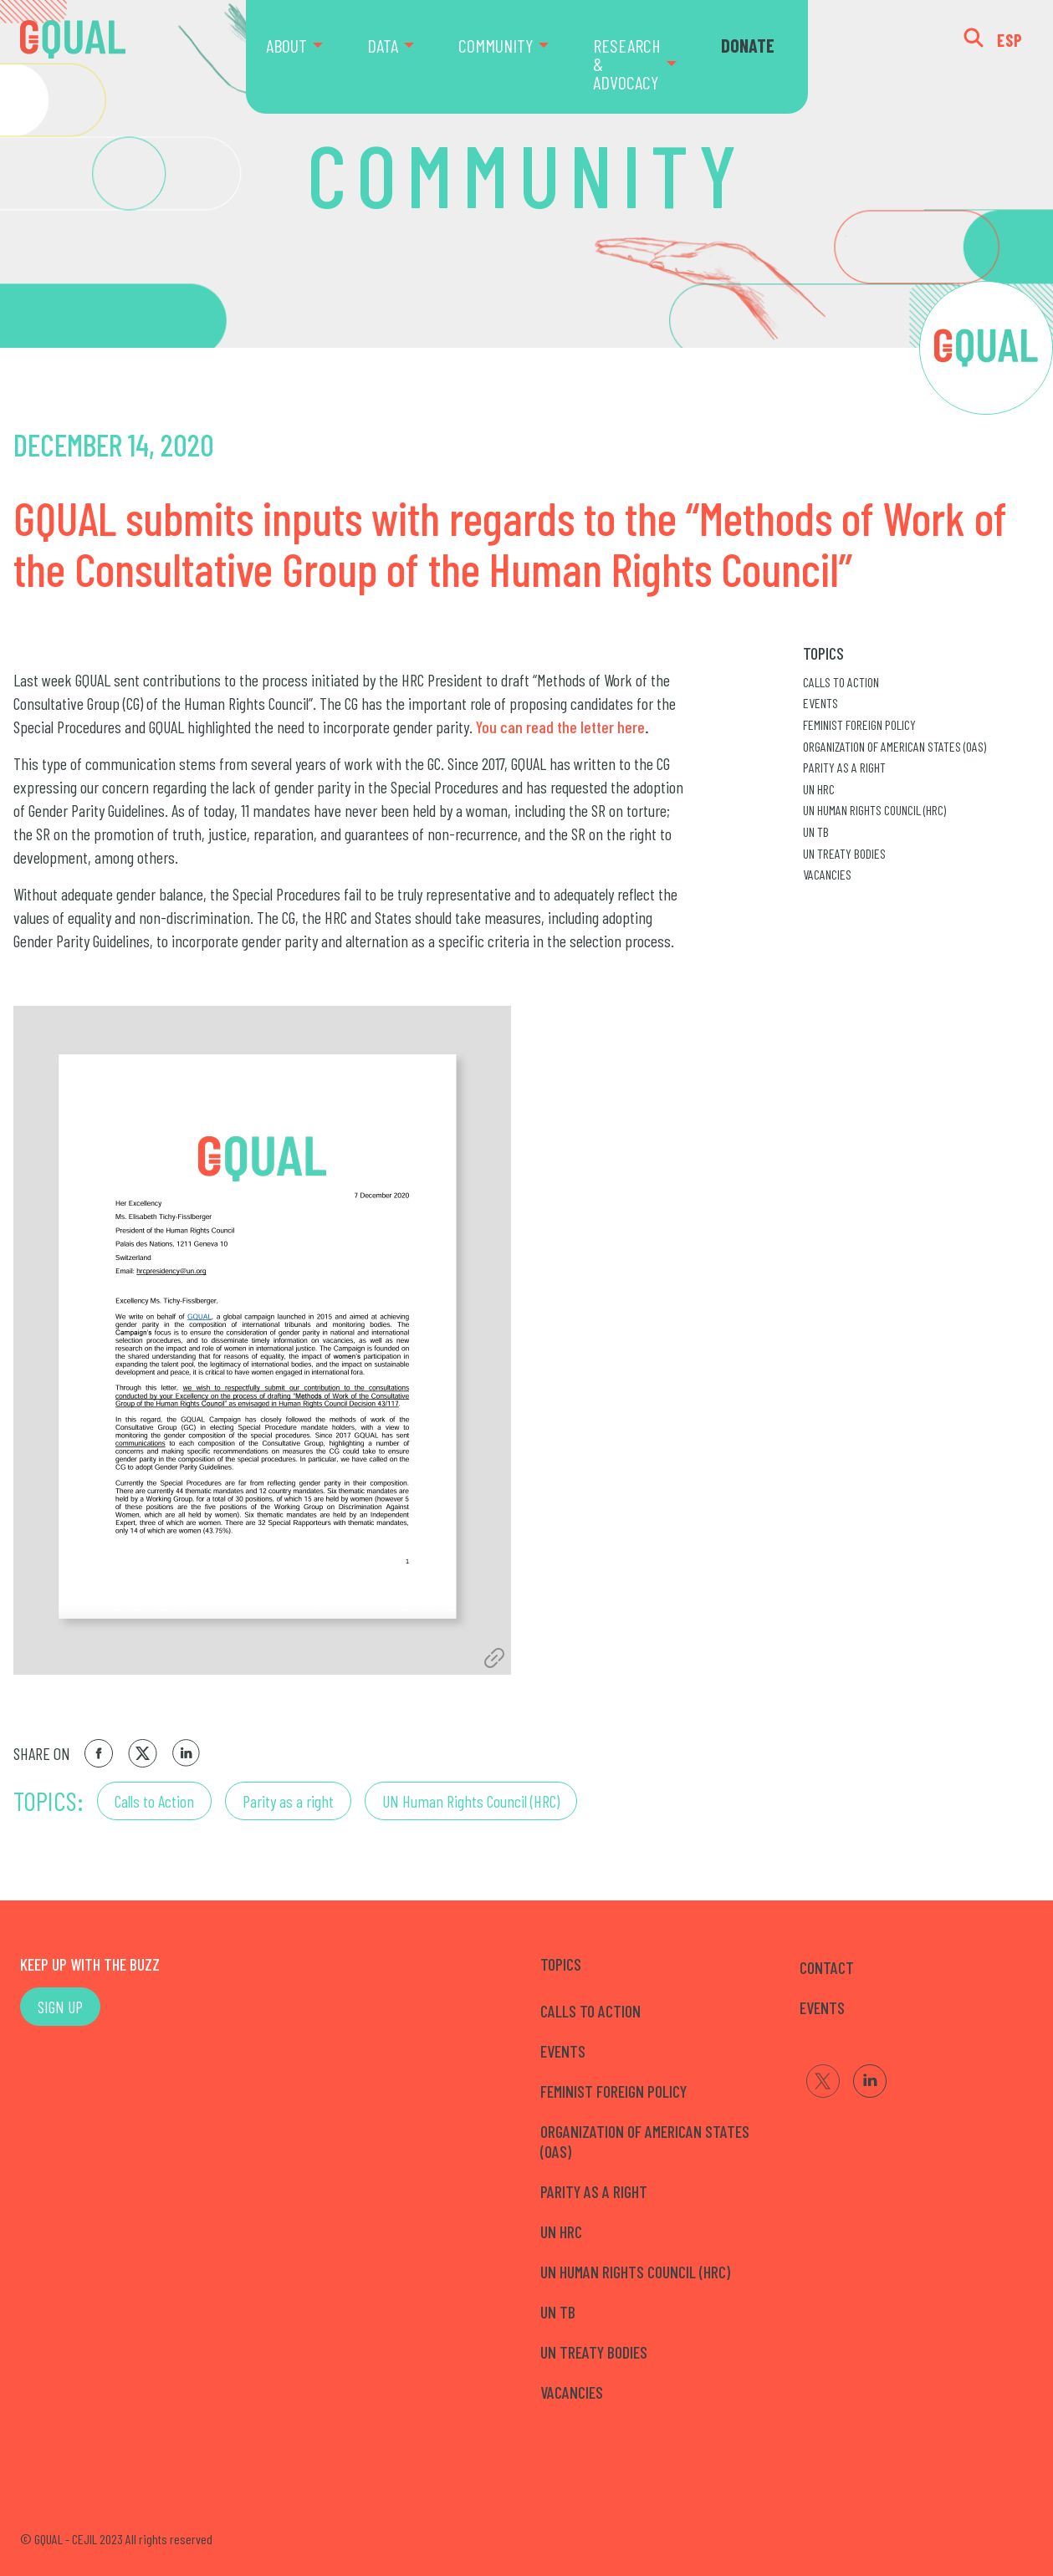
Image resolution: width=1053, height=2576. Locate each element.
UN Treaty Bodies (844, 853)
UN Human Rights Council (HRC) (471, 1801)
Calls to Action (154, 1801)
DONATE (747, 45)
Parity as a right (288, 1801)
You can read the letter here (560, 727)
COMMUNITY (495, 45)
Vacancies (827, 874)
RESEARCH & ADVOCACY (627, 63)
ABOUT (286, 45)
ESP (1010, 40)
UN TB (816, 831)
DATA (382, 45)
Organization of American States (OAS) (894, 746)
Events (820, 703)
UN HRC (819, 789)
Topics (823, 653)
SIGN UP (60, 2007)
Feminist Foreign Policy (859, 724)
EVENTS (822, 2007)
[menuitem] (306, 56)
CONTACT (827, 1967)
